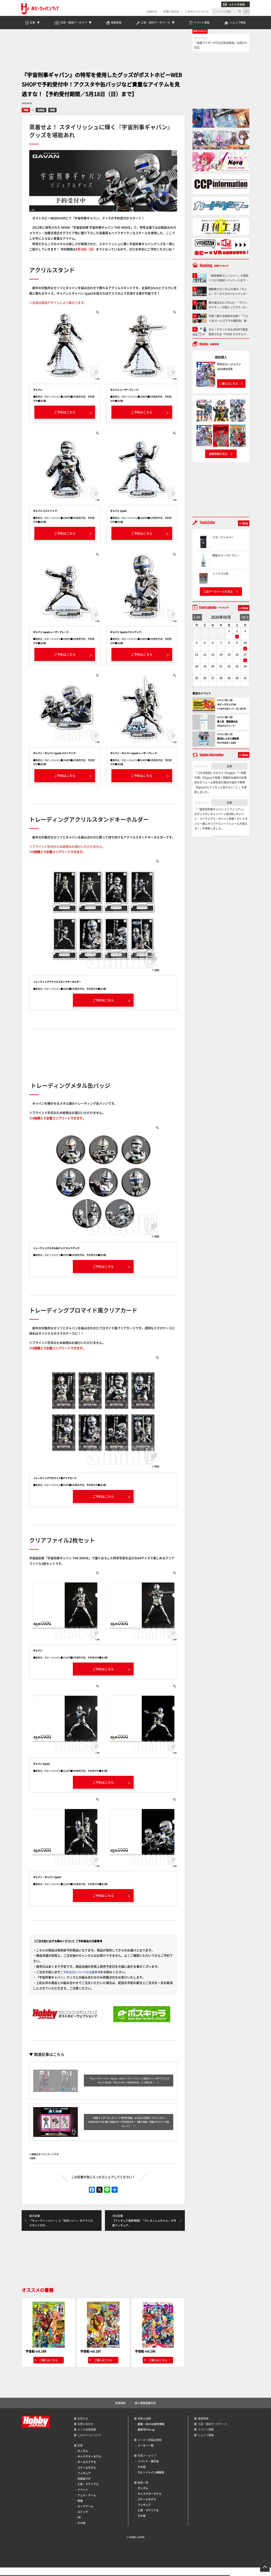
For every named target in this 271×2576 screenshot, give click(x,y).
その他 (81, 2531)
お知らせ (151, 12)
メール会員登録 (86, 2438)
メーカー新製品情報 (149, 2448)
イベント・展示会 (148, 2469)
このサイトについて (197, 12)
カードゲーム (85, 2515)
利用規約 (120, 2411)
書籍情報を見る (218, 461)
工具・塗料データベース (212, 2432)
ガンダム (82, 2459)
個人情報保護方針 (145, 2411)
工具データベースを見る (218, 599)
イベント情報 (206, 2438)
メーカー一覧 (146, 2454)
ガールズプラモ (86, 2470)
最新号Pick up (146, 2438)
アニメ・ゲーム (86, 2504)
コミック (82, 2520)
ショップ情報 (206, 2443)
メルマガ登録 (233, 5)
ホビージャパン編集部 (151, 2481)
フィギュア (84, 2481)
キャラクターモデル (89, 2465)
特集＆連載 (144, 2427)
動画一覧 (143, 2491)
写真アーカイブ (147, 2464)
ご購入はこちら (48, 2368)
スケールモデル (86, 2476)
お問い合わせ (171, 12)
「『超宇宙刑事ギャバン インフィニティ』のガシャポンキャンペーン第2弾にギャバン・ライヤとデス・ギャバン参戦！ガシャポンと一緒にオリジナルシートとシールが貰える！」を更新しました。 (220, 825)
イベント (82, 2498)
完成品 (41, 117)
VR (79, 2526)
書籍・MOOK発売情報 (151, 2432)
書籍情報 (203, 2427)
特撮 (26, 117)
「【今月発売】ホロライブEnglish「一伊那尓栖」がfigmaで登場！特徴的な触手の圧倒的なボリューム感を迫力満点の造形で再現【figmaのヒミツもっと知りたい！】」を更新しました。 (220, 789)
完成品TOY (84, 2487)
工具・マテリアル (88, 2492)
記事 (229, 773)
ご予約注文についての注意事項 (81, 1979)
